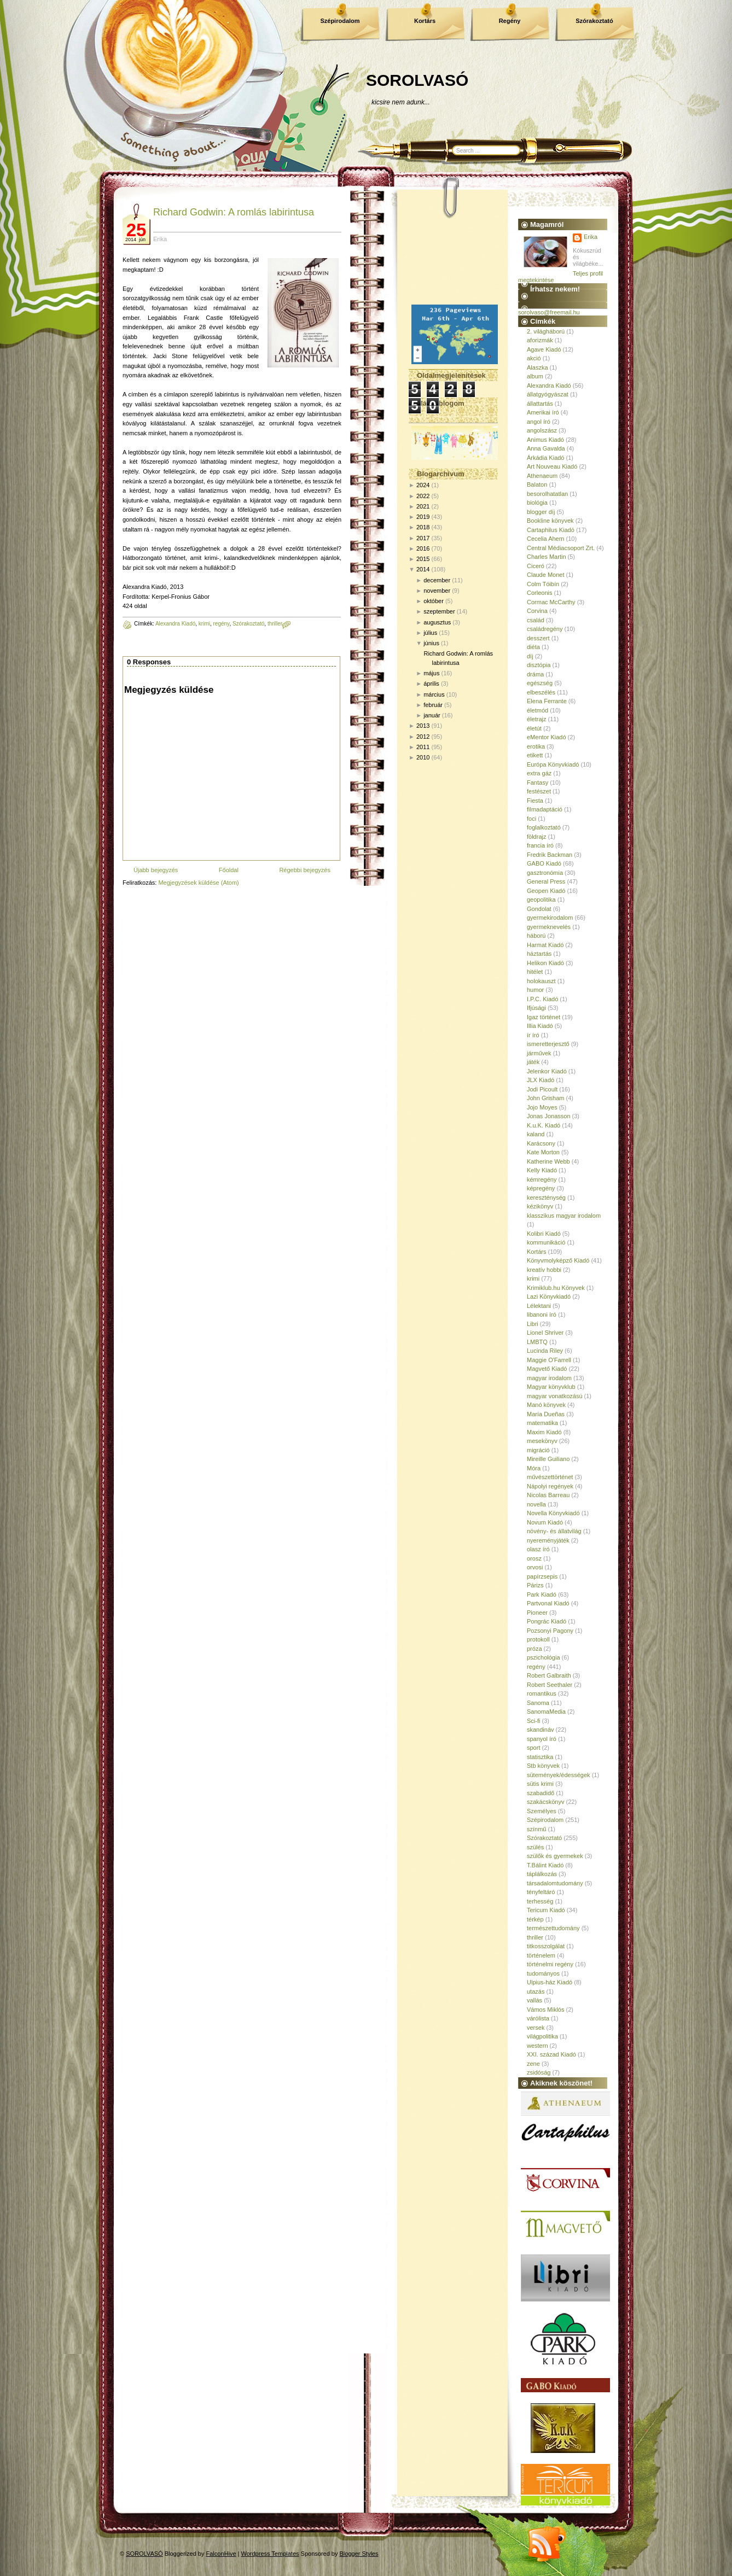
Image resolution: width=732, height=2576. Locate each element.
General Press (546, 881)
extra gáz (539, 773)
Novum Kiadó (545, 1522)
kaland (535, 1134)
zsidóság (538, 2072)
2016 (422, 548)
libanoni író (541, 1314)
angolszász (542, 430)
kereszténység (546, 1197)
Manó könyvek (546, 1404)
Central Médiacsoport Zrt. (561, 548)
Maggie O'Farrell (549, 1360)
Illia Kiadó (540, 1026)
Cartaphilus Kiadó (550, 530)
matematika (542, 1423)
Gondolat (539, 909)
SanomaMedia (546, 1711)
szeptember (439, 611)
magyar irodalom (549, 1378)
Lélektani (539, 1305)
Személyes (541, 1811)
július (430, 632)
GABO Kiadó (544, 863)
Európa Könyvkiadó (553, 764)
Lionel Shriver (545, 1332)
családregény (544, 629)
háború (536, 935)
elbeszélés (541, 692)
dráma (535, 674)
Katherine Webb (548, 1161)
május (431, 673)
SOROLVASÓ (417, 80)
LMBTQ (537, 1342)
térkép (535, 1919)
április (431, 683)
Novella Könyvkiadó (553, 1513)
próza (534, 1648)
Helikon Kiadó (545, 963)
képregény (541, 1188)
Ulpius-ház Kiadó (549, 1982)
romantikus (541, 1693)
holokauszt (541, 981)
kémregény (541, 1179)
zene (533, 2063)
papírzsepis (542, 1576)
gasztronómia (545, 872)
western (537, 2045)
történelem (541, 1955)
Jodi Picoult (542, 1089)
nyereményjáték (548, 1540)
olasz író (538, 1549)
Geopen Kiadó (546, 890)
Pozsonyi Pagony (550, 1630)
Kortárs (424, 20)
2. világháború (546, 331)
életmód (537, 710)
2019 (422, 516)
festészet (539, 791)
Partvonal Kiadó (548, 1603)
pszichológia (543, 1657)
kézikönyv (540, 1206)
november (436, 590)
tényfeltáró (541, 1892)
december (436, 580)
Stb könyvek (543, 1765)
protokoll (538, 1639)
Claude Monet (546, 574)
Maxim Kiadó (544, 1432)
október (433, 601)
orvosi (535, 1567)
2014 (422, 569)
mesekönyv (542, 1441)
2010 (422, 757)
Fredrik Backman (549, 854)
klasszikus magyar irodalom (564, 1215)
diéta (533, 647)
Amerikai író (543, 412)
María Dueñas (546, 1414)
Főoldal (229, 870)
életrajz (536, 719)
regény (221, 624)
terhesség (540, 1901)
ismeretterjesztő (548, 1044)
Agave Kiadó (544, 349)
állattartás (540, 403)
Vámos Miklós (545, 2009)
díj (530, 656)
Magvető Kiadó (547, 1368)
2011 (422, 747)
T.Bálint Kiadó (545, 1865)
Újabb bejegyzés (155, 870)
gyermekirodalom (550, 917)
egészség (540, 683)
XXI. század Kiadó (551, 2054)
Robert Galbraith (549, 1675)
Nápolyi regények (550, 1486)
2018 (422, 527)
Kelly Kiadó (542, 1170)
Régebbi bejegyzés (304, 870)
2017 (422, 538)
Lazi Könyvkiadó (549, 1296)
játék (533, 1062)
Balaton (537, 484)
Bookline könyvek (550, 520)
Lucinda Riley (545, 1350)
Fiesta (535, 800)
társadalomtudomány (555, 1883)
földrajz (536, 836)
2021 (422, 506)
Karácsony (541, 1143)
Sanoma (538, 1702)
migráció (538, 1450)
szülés (535, 1847)
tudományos (543, 1973)
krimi (204, 624)
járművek (539, 1053)
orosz (534, 1558)
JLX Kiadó (540, 1080)
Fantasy (537, 782)
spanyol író (541, 1739)
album (535, 376)
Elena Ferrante (547, 701)
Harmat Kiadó (545, 945)
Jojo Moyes (542, 1107)
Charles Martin (546, 556)
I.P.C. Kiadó (542, 999)
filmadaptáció (544, 809)
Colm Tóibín (543, 584)
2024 (422, 485)
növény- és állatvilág (554, 1531)
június (431, 643)
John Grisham (545, 1098)
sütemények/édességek (558, 1775)
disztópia (538, 665)
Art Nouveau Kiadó (552, 466)
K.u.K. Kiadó (543, 1125)
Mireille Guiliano (548, 1459)
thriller (275, 624)
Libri (532, 1324)
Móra (534, 1468)
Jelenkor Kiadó (547, 1071)
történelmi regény (550, 1964)
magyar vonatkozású (555, 1396)
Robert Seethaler (549, 1684)
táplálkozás (542, 1874)
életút (534, 728)
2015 (422, 559)
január (431, 715)
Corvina (537, 611)
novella (536, 1504)
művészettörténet (550, 1477)
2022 (422, 496)
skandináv (540, 1729)
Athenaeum (542, 475)
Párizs (535, 1585)
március (434, 694)
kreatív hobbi (544, 1269)
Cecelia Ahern (546, 538)
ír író (533, 1035)
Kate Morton (543, 1152)
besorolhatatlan (547, 493)
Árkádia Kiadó (546, 457)
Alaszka (537, 367)
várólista (538, 2018)
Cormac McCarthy (551, 602)
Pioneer (537, 1612)
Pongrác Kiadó (546, 1621)
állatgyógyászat (547, 394)
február (433, 705)
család (535, 620)
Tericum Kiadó (546, 1910)
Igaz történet (543, 1017)
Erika (590, 236)
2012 (422, 736)
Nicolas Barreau (548, 1495)
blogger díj (541, 512)
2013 (422, 725)
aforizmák (540, 340)
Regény (510, 20)
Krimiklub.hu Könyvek (556, 1287)
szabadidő (540, 1793)
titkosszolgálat (546, 1946)
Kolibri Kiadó (544, 1233)
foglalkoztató (544, 827)
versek (535, 2027)
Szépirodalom (339, 20)
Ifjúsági (536, 1007)
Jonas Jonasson (549, 1116)
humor (535, 989)
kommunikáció (546, 1242)
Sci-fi (533, 1721)
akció (534, 358)
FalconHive (221, 2553)
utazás (535, 1991)
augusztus (437, 622)
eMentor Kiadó (546, 737)
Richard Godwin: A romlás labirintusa (233, 212)
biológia (537, 502)
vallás (534, 2000)
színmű (536, 1829)
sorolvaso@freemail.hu (549, 312)
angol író (538, 421)
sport (533, 1747)
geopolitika (541, 899)
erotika (536, 746)
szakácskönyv (545, 1801)
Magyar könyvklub (551, 1386)
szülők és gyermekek (555, 1856)
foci (531, 818)
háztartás (539, 953)
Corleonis (539, 592)
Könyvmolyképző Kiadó (558, 1260)
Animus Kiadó (545, 439)
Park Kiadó (541, 1594)
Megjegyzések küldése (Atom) (198, 882)
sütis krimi (540, 1783)
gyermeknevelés (549, 927)
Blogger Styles (359, 2553)
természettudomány (553, 1928)
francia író (540, 845)
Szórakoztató (594, 20)
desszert (538, 638)
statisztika (540, 1757)
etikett (535, 755)
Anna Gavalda (546, 448)
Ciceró (535, 566)
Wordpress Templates (270, 2553)
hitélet (535, 971)
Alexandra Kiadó (175, 624)
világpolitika (542, 2036)
